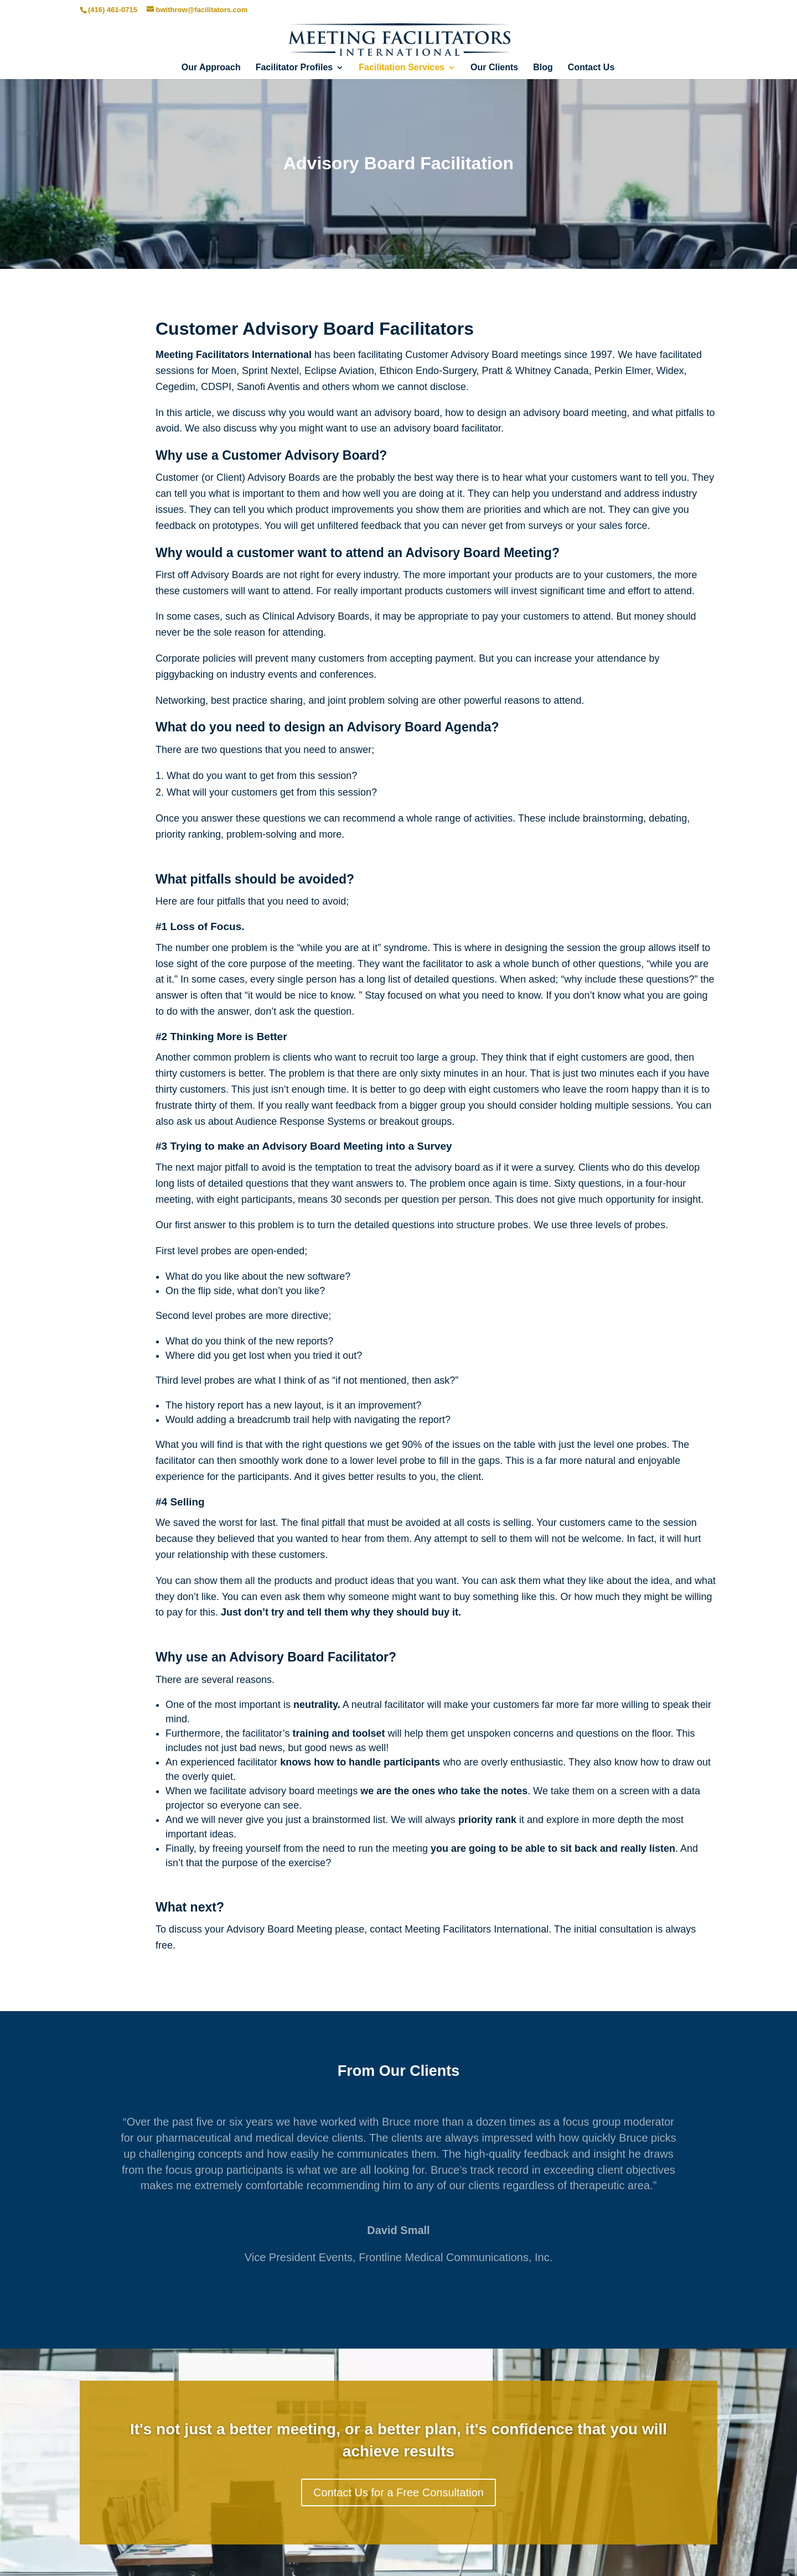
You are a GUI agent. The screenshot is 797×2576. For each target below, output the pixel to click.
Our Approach (211, 68)
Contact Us (591, 68)
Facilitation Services (401, 68)
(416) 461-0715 (112, 10)
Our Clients (494, 68)
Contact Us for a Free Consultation (398, 2492)
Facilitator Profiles (294, 68)
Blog (543, 68)
